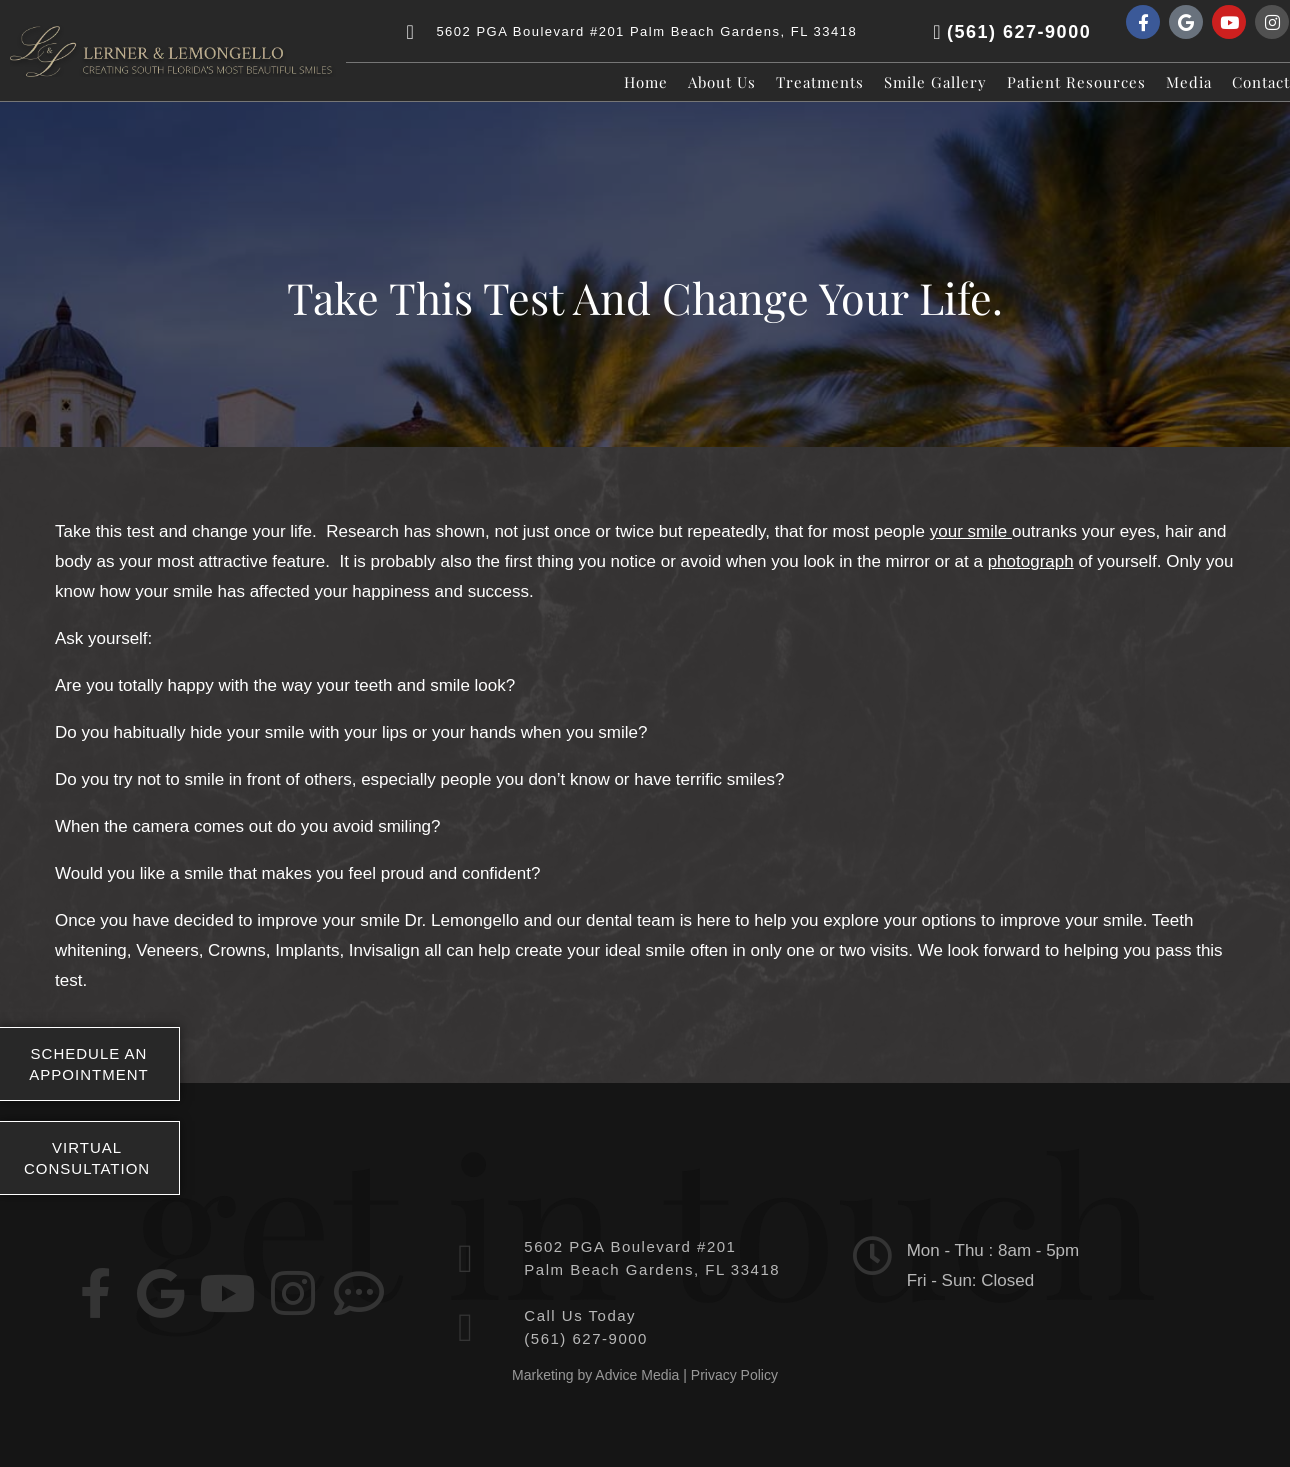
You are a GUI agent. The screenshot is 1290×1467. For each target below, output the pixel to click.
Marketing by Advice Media (595, 1375)
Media (1189, 82)
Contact (1261, 82)
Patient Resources (1076, 82)
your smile (971, 531)
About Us (722, 82)
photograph (1031, 561)
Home (646, 82)
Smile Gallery (935, 82)
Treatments (820, 82)
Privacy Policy (734, 1375)
